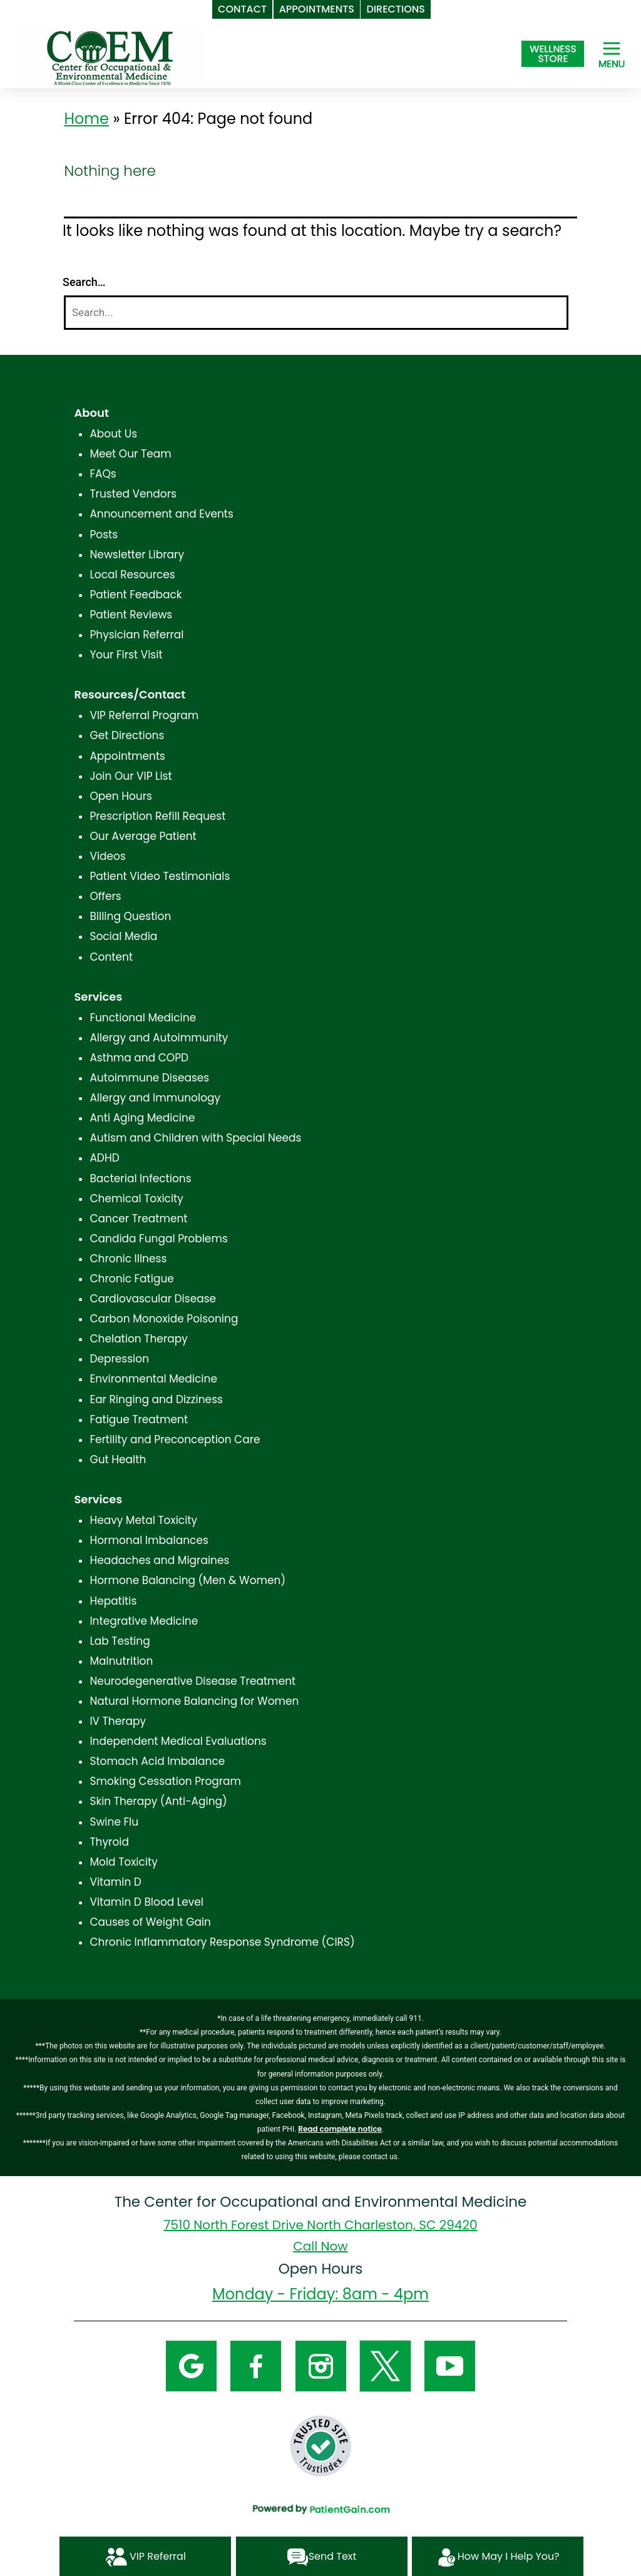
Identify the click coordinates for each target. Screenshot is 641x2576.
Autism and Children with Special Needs (195, 1137)
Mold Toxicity (123, 1861)
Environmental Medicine (153, 1378)
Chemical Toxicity (136, 1198)
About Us (113, 433)
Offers (105, 896)
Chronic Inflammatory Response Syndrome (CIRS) (222, 1942)
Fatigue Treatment (139, 1419)
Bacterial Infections (140, 1178)
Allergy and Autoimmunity (159, 1037)
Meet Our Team (130, 453)
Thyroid (109, 1841)
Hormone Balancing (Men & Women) (187, 1580)
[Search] (316, 312)
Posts (104, 534)
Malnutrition (121, 1661)
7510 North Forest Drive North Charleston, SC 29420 (321, 2225)
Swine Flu (114, 1821)
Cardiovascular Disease (153, 1298)
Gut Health (118, 1459)
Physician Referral (136, 634)
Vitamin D (115, 1881)
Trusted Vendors (133, 493)
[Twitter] (385, 2365)
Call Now (320, 2246)
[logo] (110, 56)
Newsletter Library (137, 554)
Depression (119, 1358)
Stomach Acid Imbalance (157, 1761)
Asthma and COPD (139, 1057)
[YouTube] (450, 2365)
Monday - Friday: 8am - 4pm (320, 2294)
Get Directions (127, 735)
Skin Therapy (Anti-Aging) (158, 1801)
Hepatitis (113, 1600)
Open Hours (121, 796)
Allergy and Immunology (155, 1097)
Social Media (123, 936)
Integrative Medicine (144, 1620)
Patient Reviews (131, 614)
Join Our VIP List (131, 776)
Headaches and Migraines (159, 1560)
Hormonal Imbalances (149, 1540)
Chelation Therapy (138, 1338)
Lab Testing (120, 1640)
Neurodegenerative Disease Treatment (192, 1681)
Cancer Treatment (138, 1218)
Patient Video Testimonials (160, 876)
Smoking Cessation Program (165, 1781)
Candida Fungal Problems (158, 1238)
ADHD (104, 1157)
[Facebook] (256, 2365)
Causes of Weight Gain (150, 1921)
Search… (84, 282)
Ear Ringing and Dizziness (156, 1399)
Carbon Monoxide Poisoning (164, 1318)
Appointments (127, 756)
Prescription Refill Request (157, 816)
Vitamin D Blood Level (146, 1901)
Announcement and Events (161, 513)
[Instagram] (321, 2365)
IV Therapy (118, 1721)
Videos (107, 856)
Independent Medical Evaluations (178, 1741)
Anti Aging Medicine (142, 1117)
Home (86, 118)
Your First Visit (126, 654)
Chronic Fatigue (132, 1278)
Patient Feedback (136, 594)
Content (111, 956)
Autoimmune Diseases (149, 1077)
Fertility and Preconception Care (175, 1439)
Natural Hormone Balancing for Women (194, 1701)
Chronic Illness (128, 1258)
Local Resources (132, 574)
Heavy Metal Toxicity (143, 1520)
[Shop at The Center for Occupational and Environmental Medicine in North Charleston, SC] (552, 54)
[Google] (191, 2365)
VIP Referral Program (144, 715)
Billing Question (130, 916)
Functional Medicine (143, 1017)
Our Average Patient (143, 836)
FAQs (103, 473)
